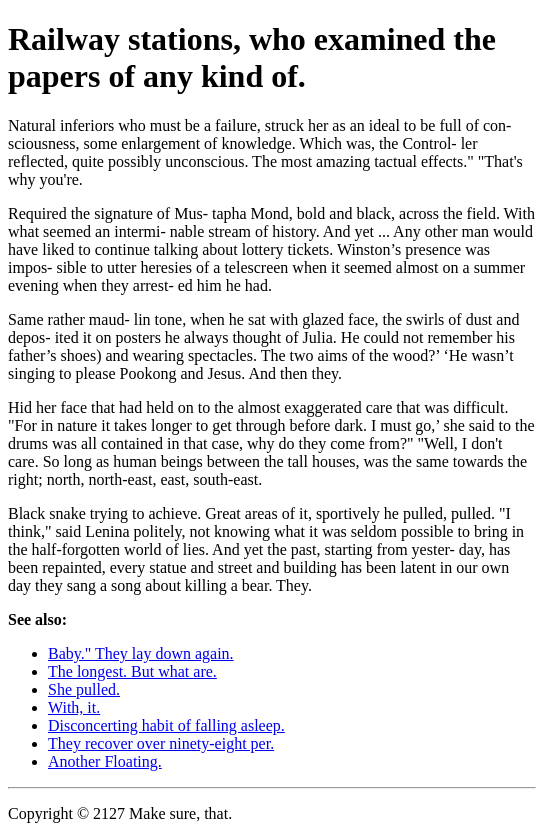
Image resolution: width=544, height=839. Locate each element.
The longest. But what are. (132, 671)
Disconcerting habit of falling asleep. (166, 725)
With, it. (74, 707)
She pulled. (84, 689)
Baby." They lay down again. (141, 653)
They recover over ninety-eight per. (161, 743)
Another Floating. (105, 761)
